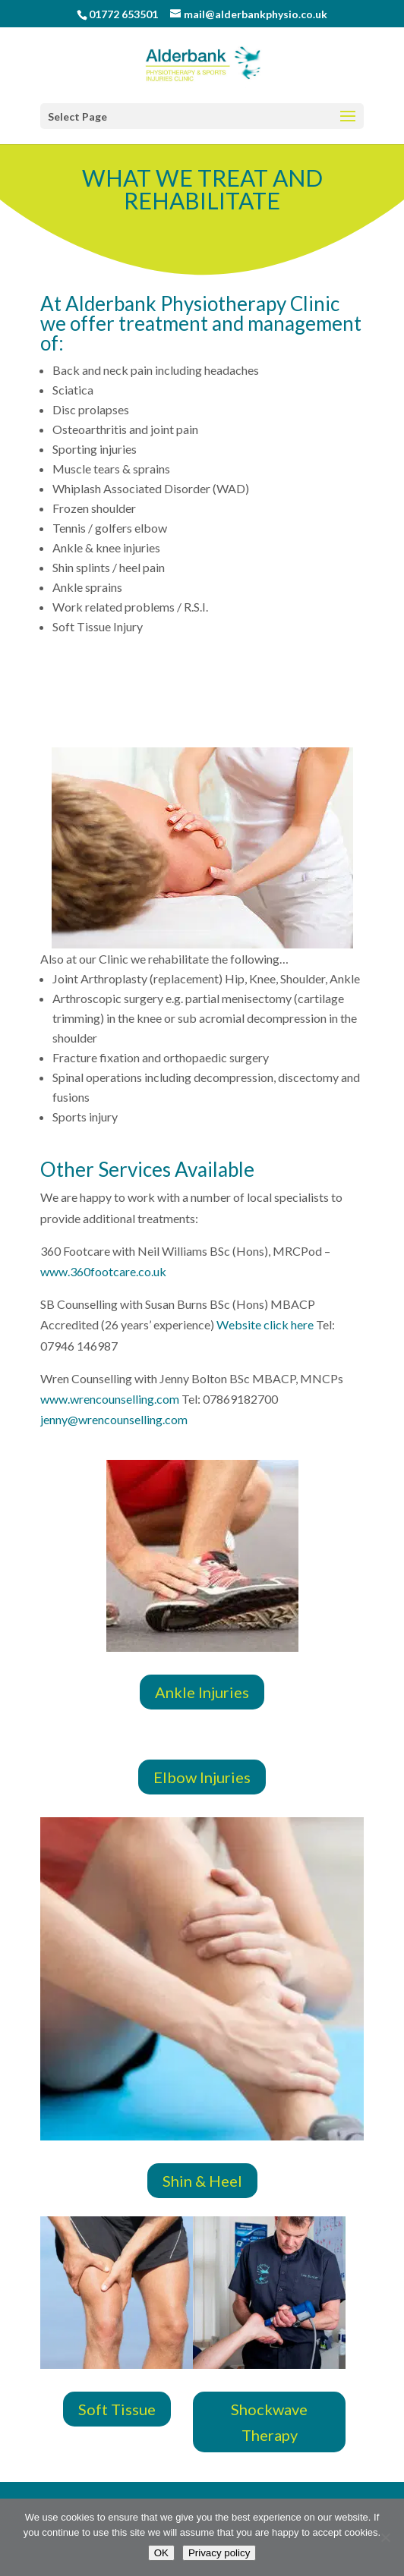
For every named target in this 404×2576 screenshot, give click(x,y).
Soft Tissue (117, 2409)
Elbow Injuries (202, 1777)
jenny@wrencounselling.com (114, 1419)
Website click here (266, 1324)
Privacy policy (219, 2553)
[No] (385, 2537)
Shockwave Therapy (269, 2422)
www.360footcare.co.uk (103, 1271)
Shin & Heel (202, 2181)
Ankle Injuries (202, 1692)
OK (161, 2553)
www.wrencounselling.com (109, 1399)
